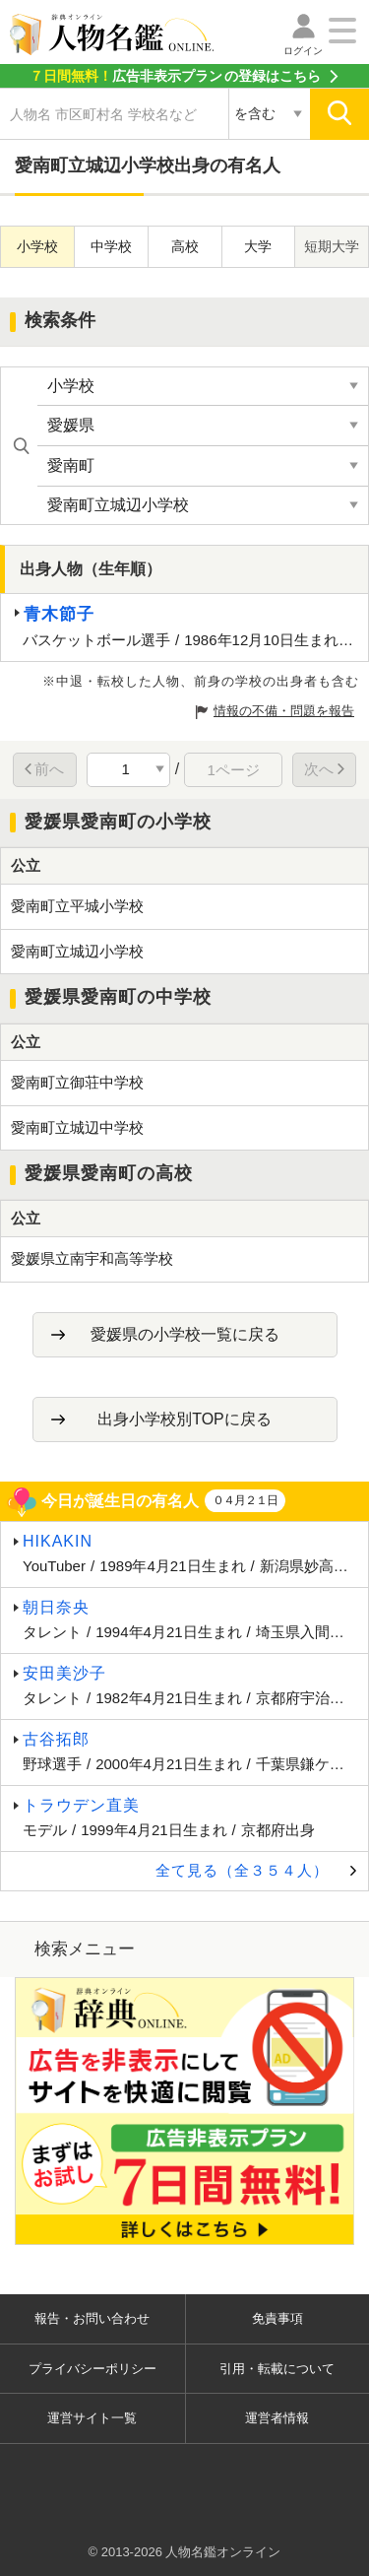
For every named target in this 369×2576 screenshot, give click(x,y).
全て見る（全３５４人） (242, 1870)
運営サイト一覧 (92, 2418)
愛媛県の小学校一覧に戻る (185, 1334)
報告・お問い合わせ (92, 2318)
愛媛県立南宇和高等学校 (92, 1258)
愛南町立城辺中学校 (77, 1127)
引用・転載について (277, 2368)
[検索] (339, 114)
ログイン (303, 50)
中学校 (111, 246)
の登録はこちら (175, 76)
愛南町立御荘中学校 (77, 1082)
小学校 (37, 246)
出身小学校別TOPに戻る (184, 1419)
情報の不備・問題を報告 (284, 710)
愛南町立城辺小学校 (77, 951)
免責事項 (277, 2318)
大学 (258, 246)
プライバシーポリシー (92, 2368)
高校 (185, 246)
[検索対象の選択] (269, 114)
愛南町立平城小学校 (77, 905)
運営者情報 (277, 2418)
